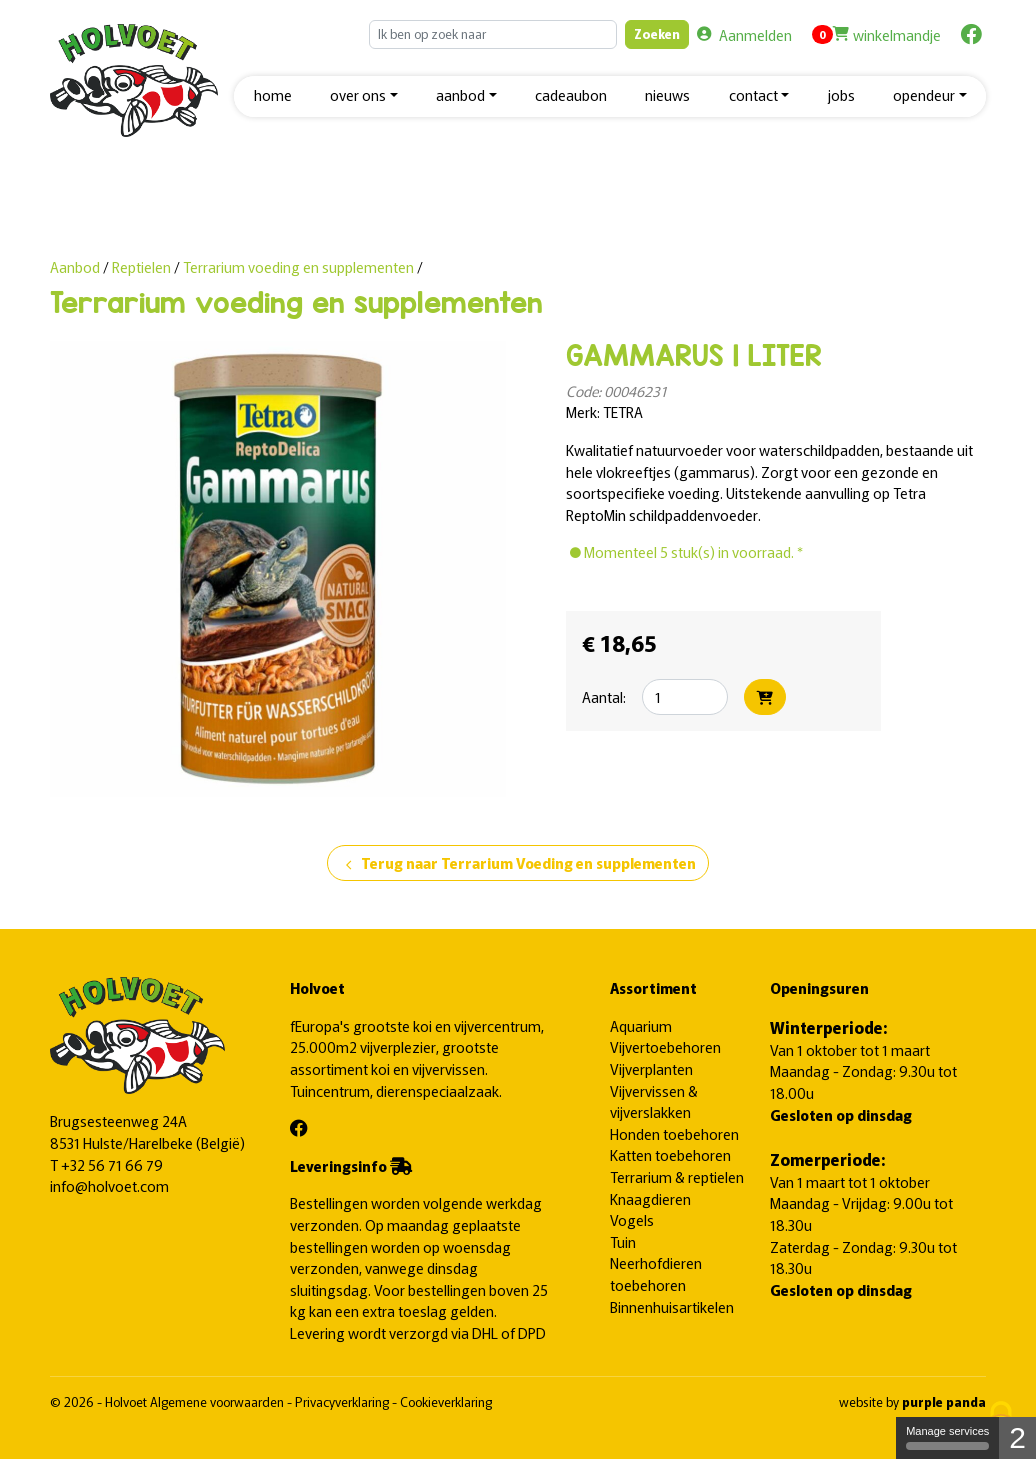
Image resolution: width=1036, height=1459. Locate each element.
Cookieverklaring (446, 1401)
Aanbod (75, 266)
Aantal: (604, 696)
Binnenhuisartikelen (672, 1306)
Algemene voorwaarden (218, 1401)
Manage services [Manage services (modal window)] (947, 1437)
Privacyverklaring (343, 1401)
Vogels (632, 1219)
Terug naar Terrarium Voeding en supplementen (518, 864)
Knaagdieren (650, 1198)
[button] (364, 96)
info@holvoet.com (109, 1185)
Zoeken (657, 33)
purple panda (944, 1401)
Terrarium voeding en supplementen (298, 266)
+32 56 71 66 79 (112, 1164)
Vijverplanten (651, 1068)
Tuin (623, 1241)
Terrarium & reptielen (677, 1176)
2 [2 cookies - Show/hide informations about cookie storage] (1017, 1437)
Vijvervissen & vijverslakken (654, 1101)
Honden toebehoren (674, 1133)
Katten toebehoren (670, 1154)
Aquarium (641, 1025)
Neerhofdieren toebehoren (656, 1273)
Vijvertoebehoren (665, 1046)
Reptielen (143, 266)
